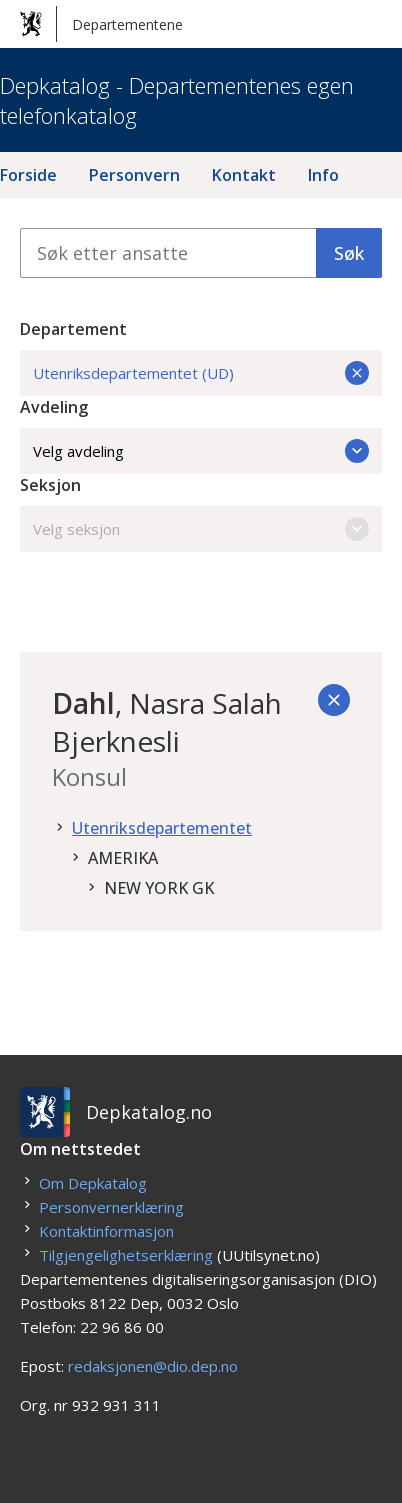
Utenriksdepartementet (162, 828)
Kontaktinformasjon (106, 1231)
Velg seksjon (201, 529)
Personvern (134, 175)
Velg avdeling (201, 451)
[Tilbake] (334, 700)
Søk (349, 253)
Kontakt (244, 175)
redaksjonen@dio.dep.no (153, 1366)
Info (323, 175)
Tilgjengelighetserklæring (126, 1255)
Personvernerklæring (111, 1207)
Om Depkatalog (93, 1183)
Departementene (101, 24)
